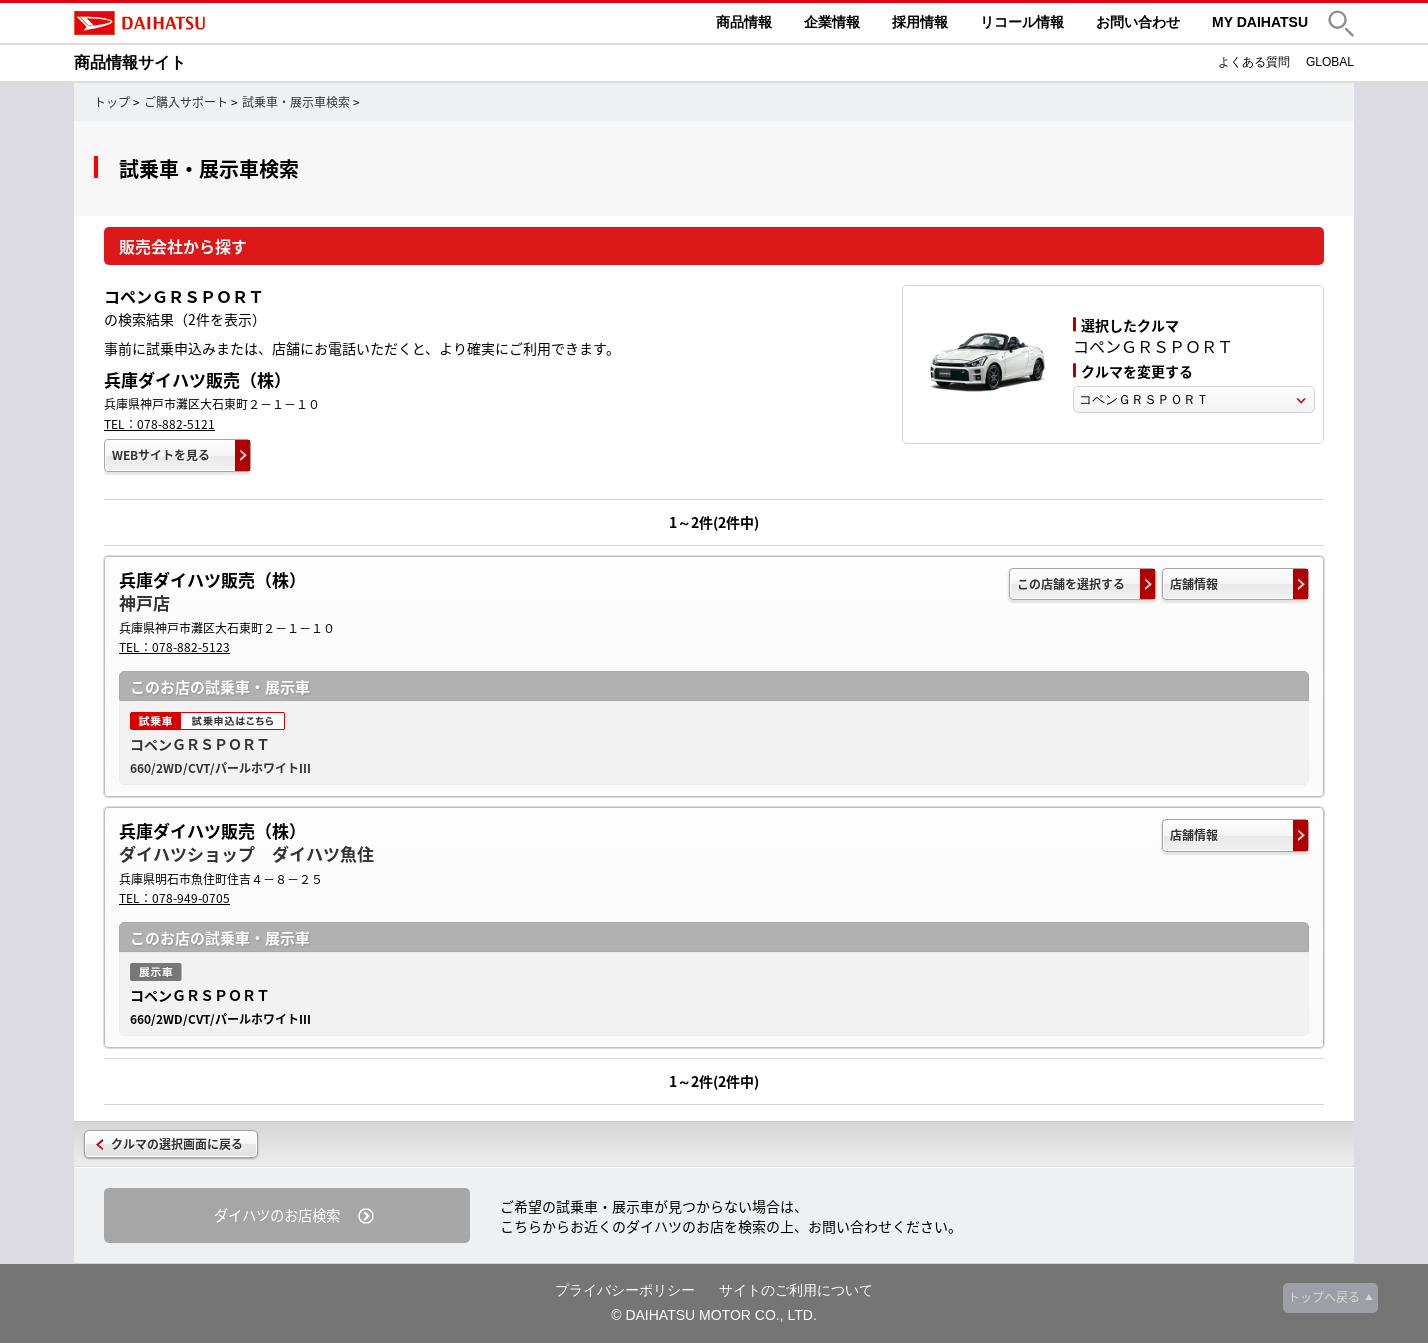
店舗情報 (1194, 584)
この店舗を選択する (1071, 584)
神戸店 (144, 602)
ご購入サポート (186, 102)
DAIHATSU (224, 23)
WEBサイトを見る (161, 455)
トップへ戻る (1324, 1297)
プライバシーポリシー (625, 1290)
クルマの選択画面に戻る (177, 1144)
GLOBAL (1330, 62)
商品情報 (744, 22)
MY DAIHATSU (1260, 22)
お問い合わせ (1138, 22)
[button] (1341, 23)
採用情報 (920, 22)
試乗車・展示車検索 (296, 102)
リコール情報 (1022, 22)
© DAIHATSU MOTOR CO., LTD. (714, 1315)
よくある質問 (1254, 62)
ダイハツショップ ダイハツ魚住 (246, 853)
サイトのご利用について (796, 1290)
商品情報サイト (130, 62)
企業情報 (832, 22)
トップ (112, 102)
